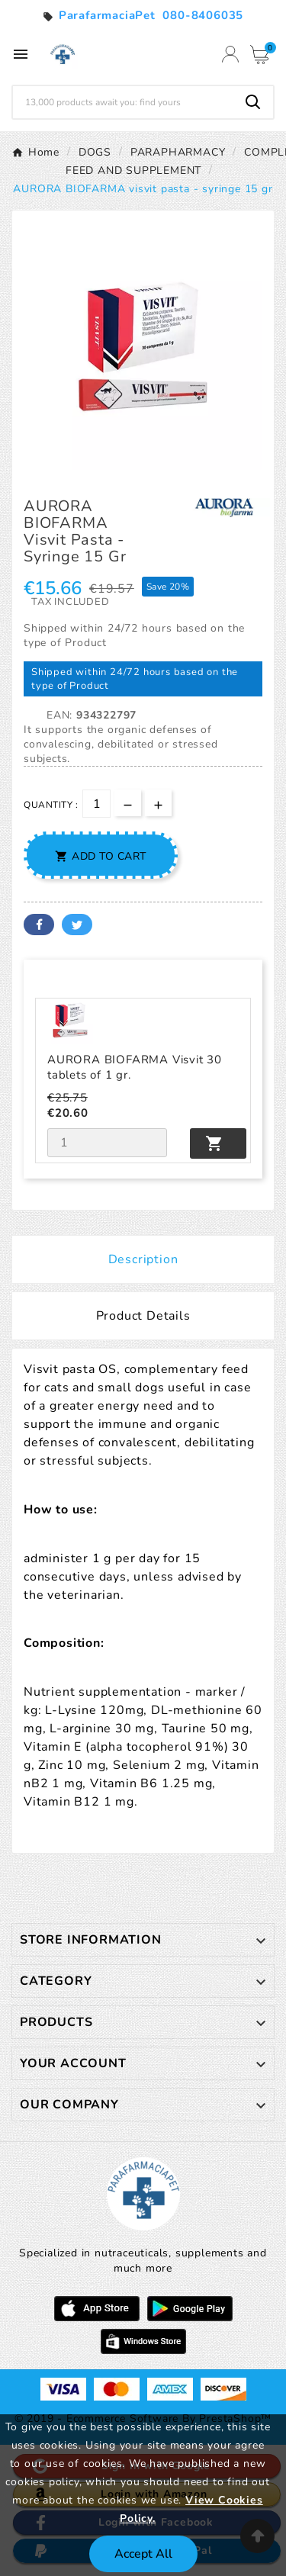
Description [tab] (143, 1259)
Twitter (77, 924)
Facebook (39, 924)
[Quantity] (96, 804)
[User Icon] (230, 54)
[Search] (123, 102)
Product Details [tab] (143, 1315)
